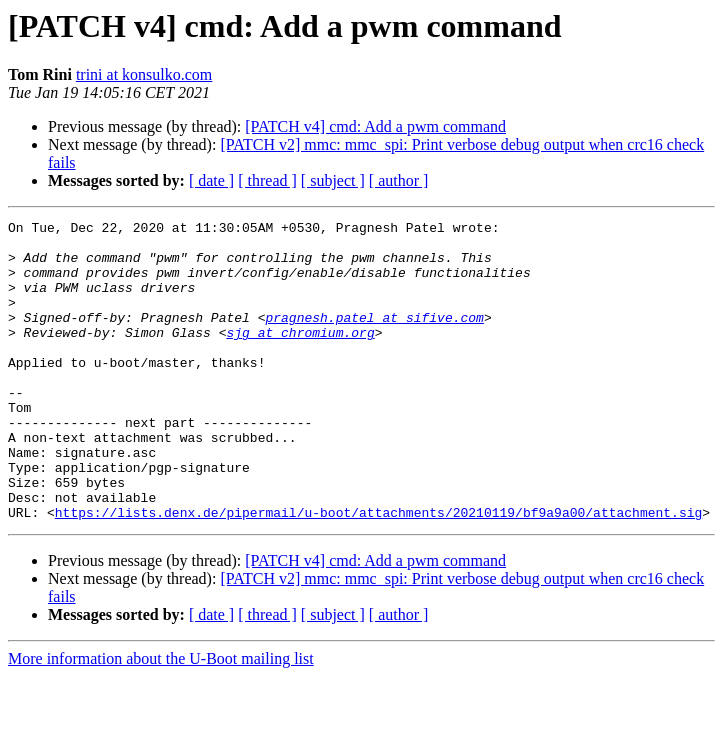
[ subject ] (333, 180)
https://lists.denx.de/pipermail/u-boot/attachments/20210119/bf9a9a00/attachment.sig (378, 572)
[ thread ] (267, 180)
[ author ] (399, 180)
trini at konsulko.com (144, 74)
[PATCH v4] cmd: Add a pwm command (375, 126)
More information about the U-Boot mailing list (161, 718)
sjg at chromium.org (300, 356)
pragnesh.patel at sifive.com (374, 338)
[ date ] (211, 180)
